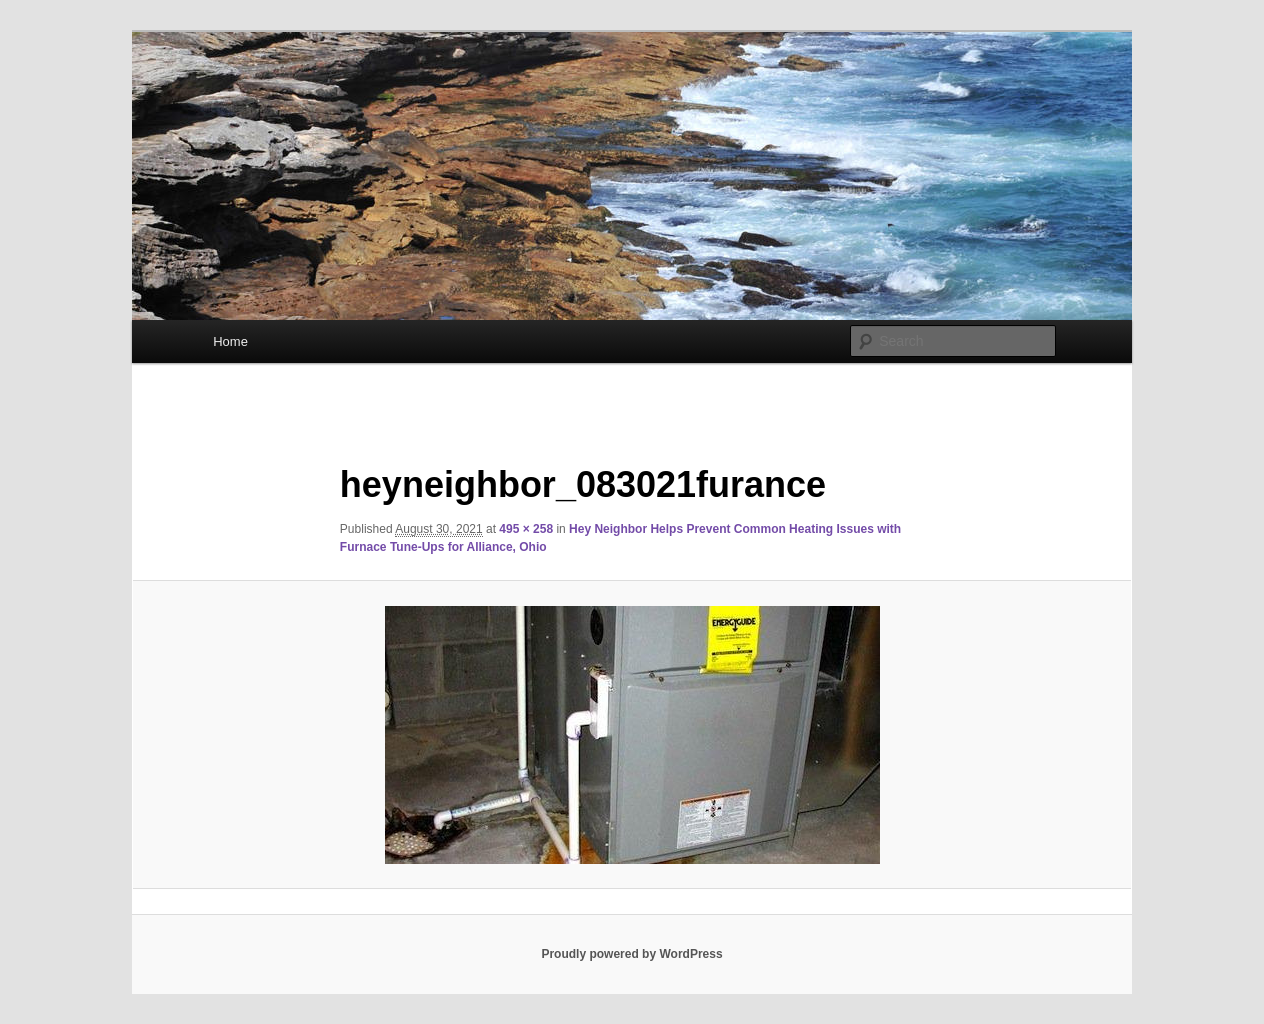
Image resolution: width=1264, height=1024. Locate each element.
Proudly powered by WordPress (631, 954)
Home (230, 341)
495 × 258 (526, 529)
